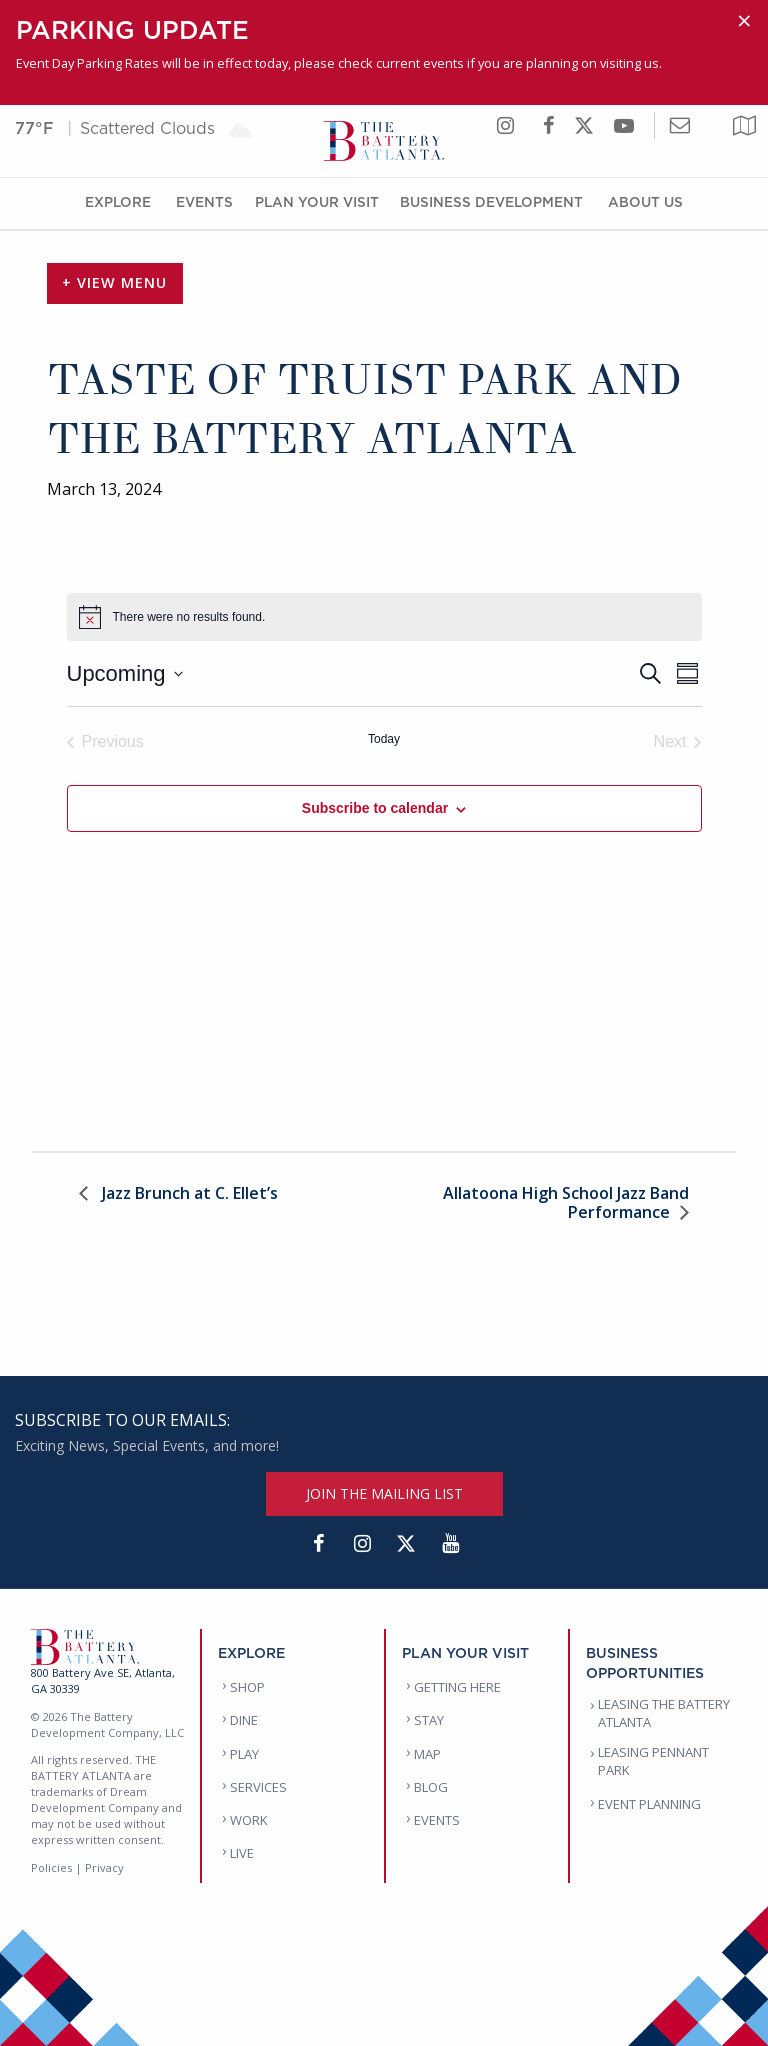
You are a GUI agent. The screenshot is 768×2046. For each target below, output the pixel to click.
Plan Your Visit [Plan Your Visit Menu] (317, 201)
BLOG (431, 1787)
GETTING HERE (457, 1687)
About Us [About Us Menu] (645, 201)
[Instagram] (362, 1544)
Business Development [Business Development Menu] (491, 201)
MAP (427, 1754)
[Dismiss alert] (744, 21)
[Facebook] (318, 1544)
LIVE (242, 1853)
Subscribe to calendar (375, 808)
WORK (249, 1820)
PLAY (244, 1754)
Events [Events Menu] (204, 201)
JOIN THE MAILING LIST (384, 1493)
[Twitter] (406, 1544)
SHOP (247, 1687)
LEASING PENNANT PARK (653, 1761)
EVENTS (437, 1820)
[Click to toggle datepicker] (125, 673)
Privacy (104, 1867)
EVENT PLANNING (649, 1804)
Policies (51, 1867)
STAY (429, 1720)
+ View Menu (114, 282)
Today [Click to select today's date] (384, 739)
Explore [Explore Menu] (118, 201)
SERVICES (258, 1787)
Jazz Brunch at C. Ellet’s (188, 1194)
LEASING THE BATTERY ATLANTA (664, 1713)
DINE (244, 1720)
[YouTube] (450, 1544)
